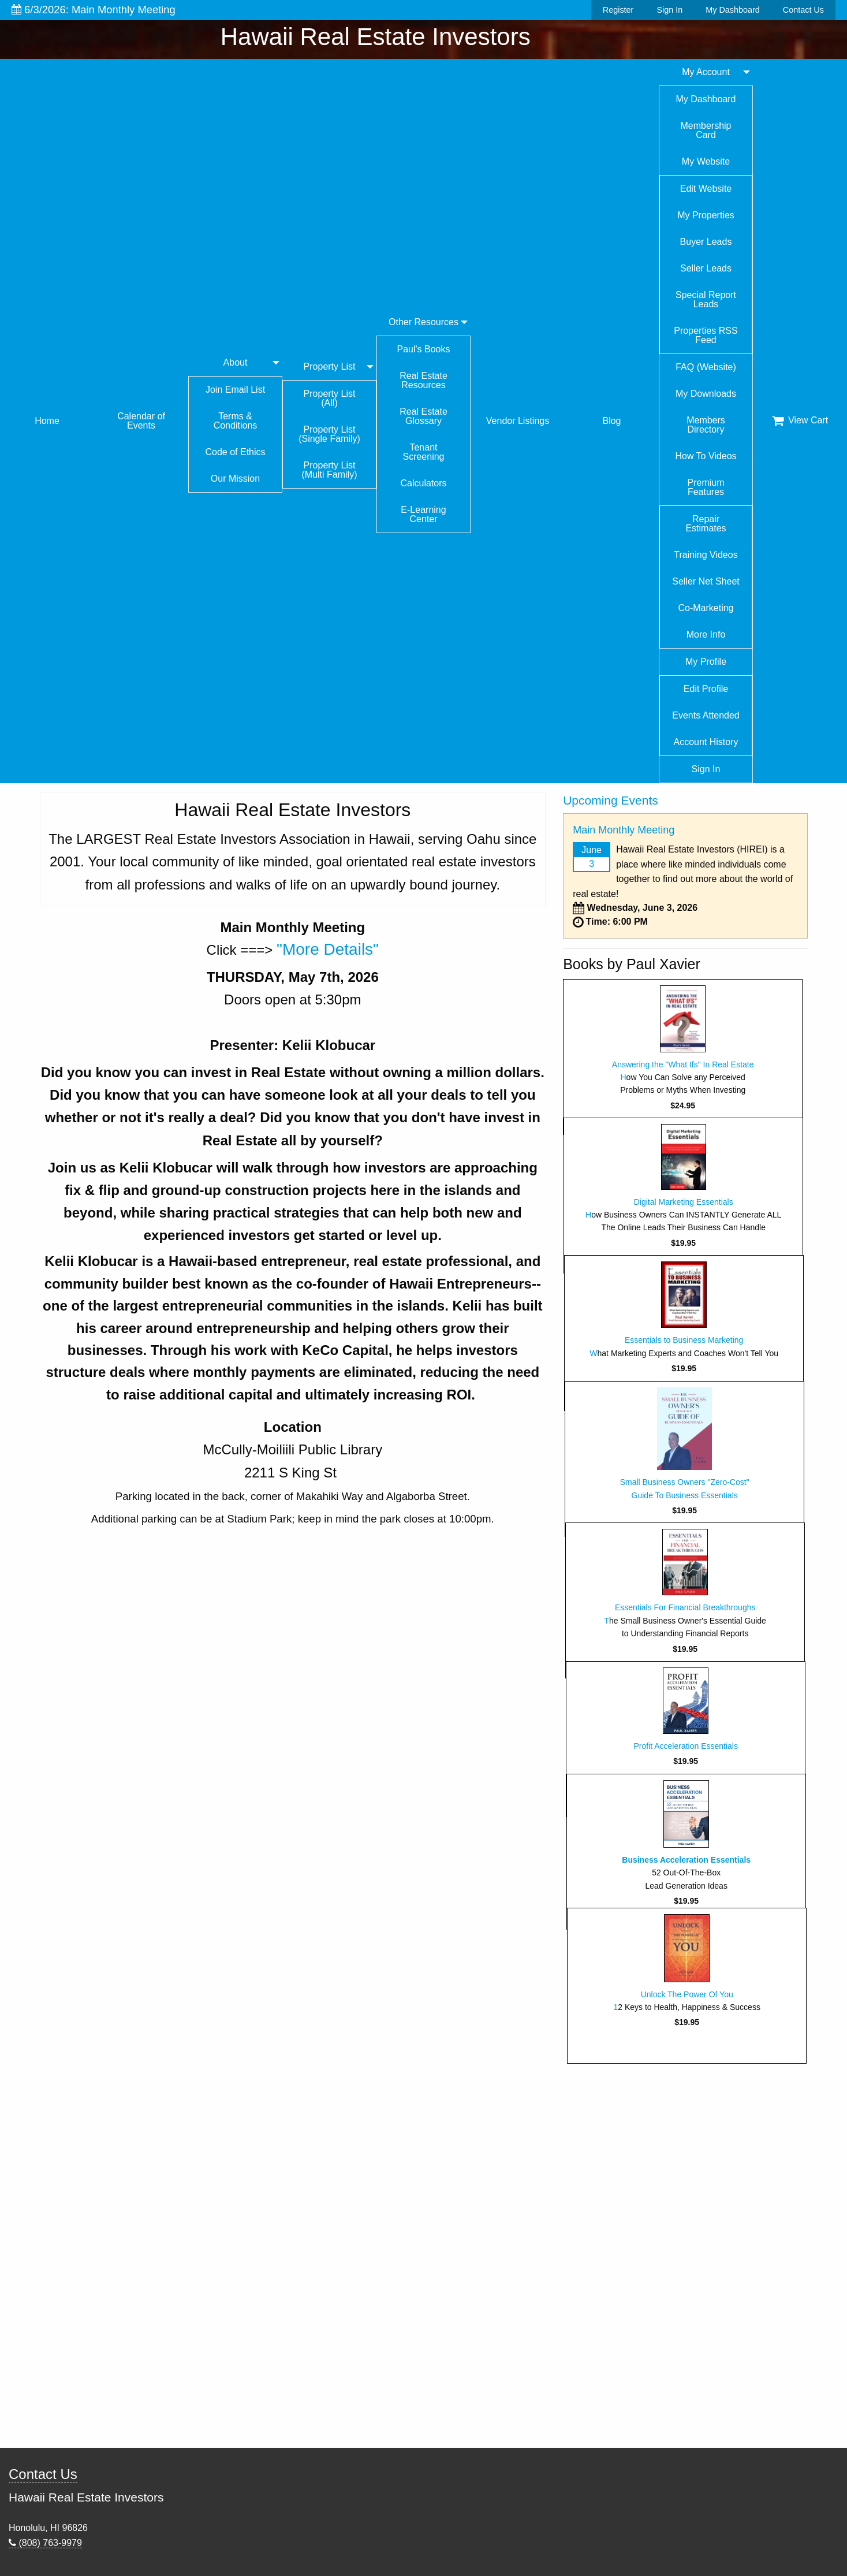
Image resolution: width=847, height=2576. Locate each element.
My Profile (705, 662)
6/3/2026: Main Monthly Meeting (94, 9)
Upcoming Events (610, 800)
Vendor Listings (517, 421)
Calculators (423, 483)
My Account (706, 72)
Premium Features (705, 487)
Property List (330, 366)
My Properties (705, 215)
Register (618, 9)
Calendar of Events (141, 420)
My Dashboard (733, 9)
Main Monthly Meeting (623, 830)
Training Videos (705, 555)
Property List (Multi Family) (329, 469)
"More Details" (328, 949)
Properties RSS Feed (705, 335)
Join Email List (235, 389)
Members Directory (705, 424)
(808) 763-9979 (45, 2543)
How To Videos (705, 456)
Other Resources (423, 322)
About (235, 362)
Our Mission (235, 478)
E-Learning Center (423, 514)
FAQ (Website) (706, 367)
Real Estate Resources (423, 380)
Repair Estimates (705, 523)
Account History (705, 742)
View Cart (800, 420)
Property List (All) (330, 398)
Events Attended (706, 715)
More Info (706, 634)
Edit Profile (706, 689)
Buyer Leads (706, 242)
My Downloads (706, 394)
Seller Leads (706, 268)
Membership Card (705, 130)
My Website (706, 161)
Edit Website (706, 188)
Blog (611, 421)
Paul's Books (423, 349)
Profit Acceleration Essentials (685, 1746)
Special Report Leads (706, 299)
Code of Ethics (235, 452)
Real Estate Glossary (423, 416)
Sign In (669, 9)
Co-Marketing (705, 608)
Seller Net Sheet (706, 581)
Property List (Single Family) (329, 434)
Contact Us (803, 9)
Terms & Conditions (236, 420)
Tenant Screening (423, 451)
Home (47, 421)
